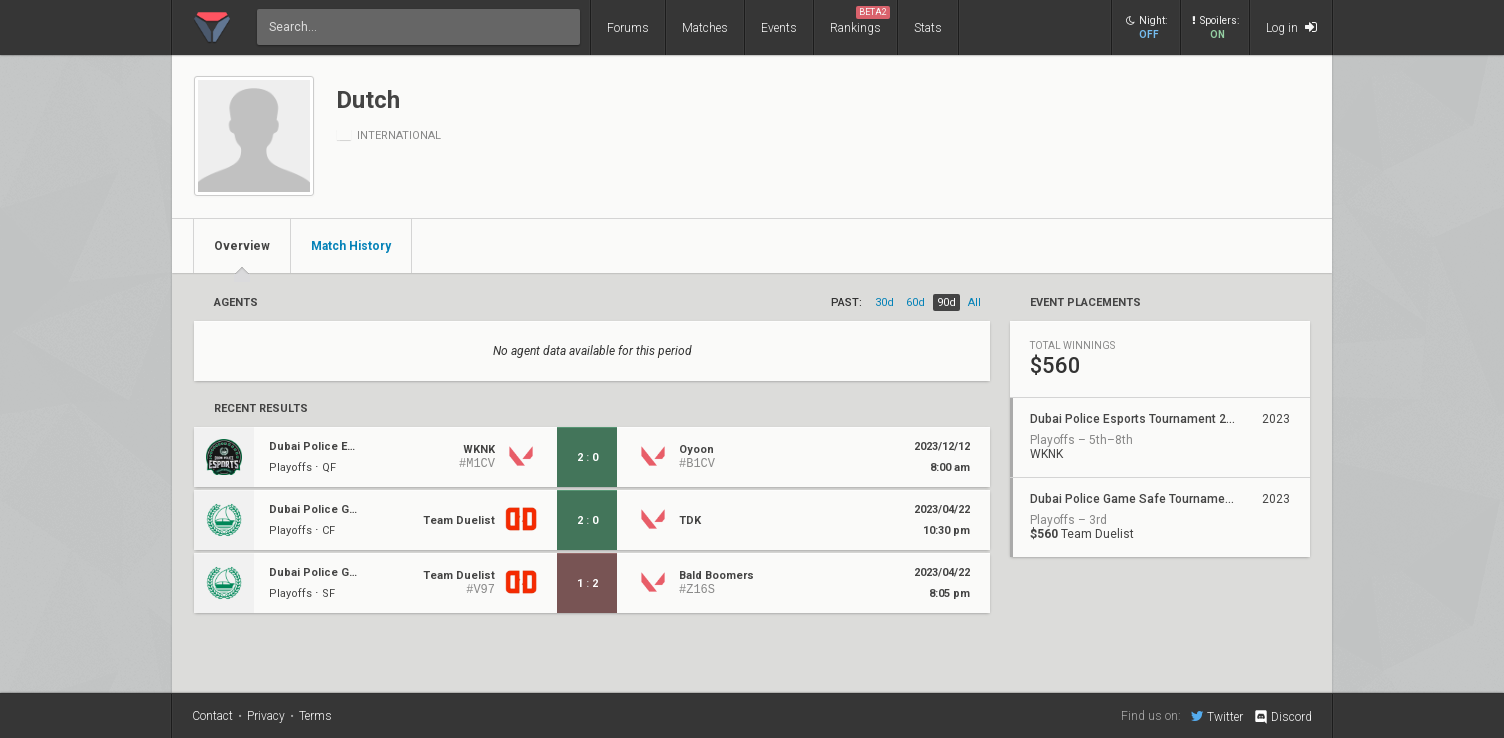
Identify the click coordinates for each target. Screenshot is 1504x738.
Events (779, 28)
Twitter (1217, 716)
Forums (628, 28)
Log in (1291, 27)
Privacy (266, 716)
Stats (928, 28)
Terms (315, 716)
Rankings (860, 20)
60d (915, 302)
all (974, 302)
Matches (705, 28)
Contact (212, 716)
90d (946, 302)
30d (884, 302)
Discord (1282, 717)
